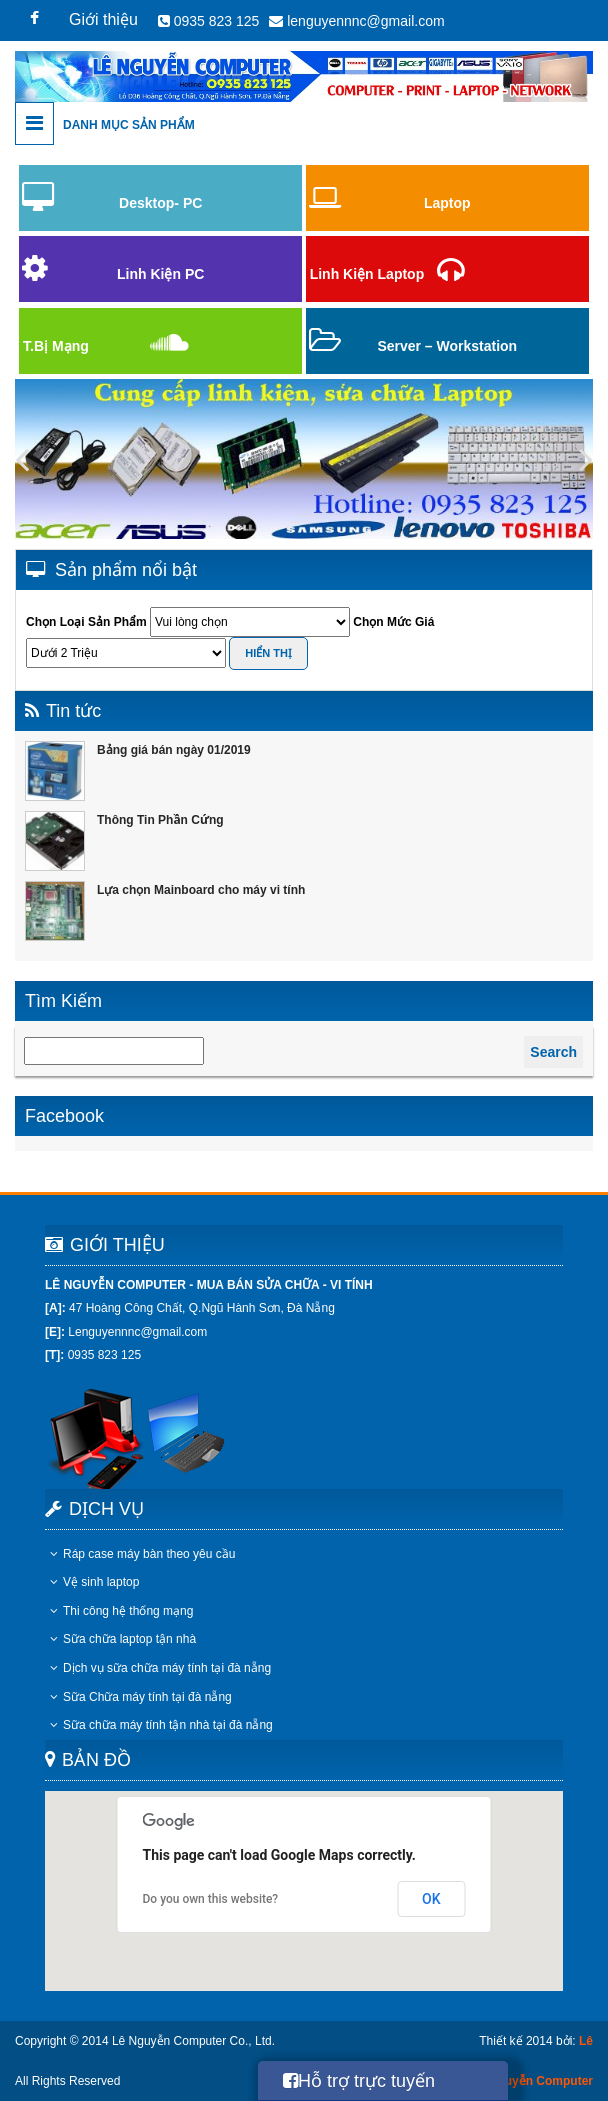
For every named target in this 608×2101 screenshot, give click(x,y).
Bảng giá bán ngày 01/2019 (174, 750)
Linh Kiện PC (160, 274)
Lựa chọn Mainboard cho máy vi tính (201, 890)
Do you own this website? (211, 1899)
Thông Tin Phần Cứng (160, 820)
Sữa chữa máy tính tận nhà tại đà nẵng (161, 1725)
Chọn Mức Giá (393, 622)
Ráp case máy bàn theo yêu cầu (142, 1554)
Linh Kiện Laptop (367, 274)
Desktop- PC (160, 203)
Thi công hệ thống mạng (121, 1611)
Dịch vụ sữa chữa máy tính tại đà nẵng (160, 1668)
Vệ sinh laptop (94, 1582)
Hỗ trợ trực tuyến (359, 2081)
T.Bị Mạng (56, 346)
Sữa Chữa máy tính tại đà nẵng (141, 1697)
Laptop (447, 203)
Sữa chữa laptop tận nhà (123, 1639)
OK (431, 1899)
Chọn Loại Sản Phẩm (86, 622)
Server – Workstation (447, 346)
